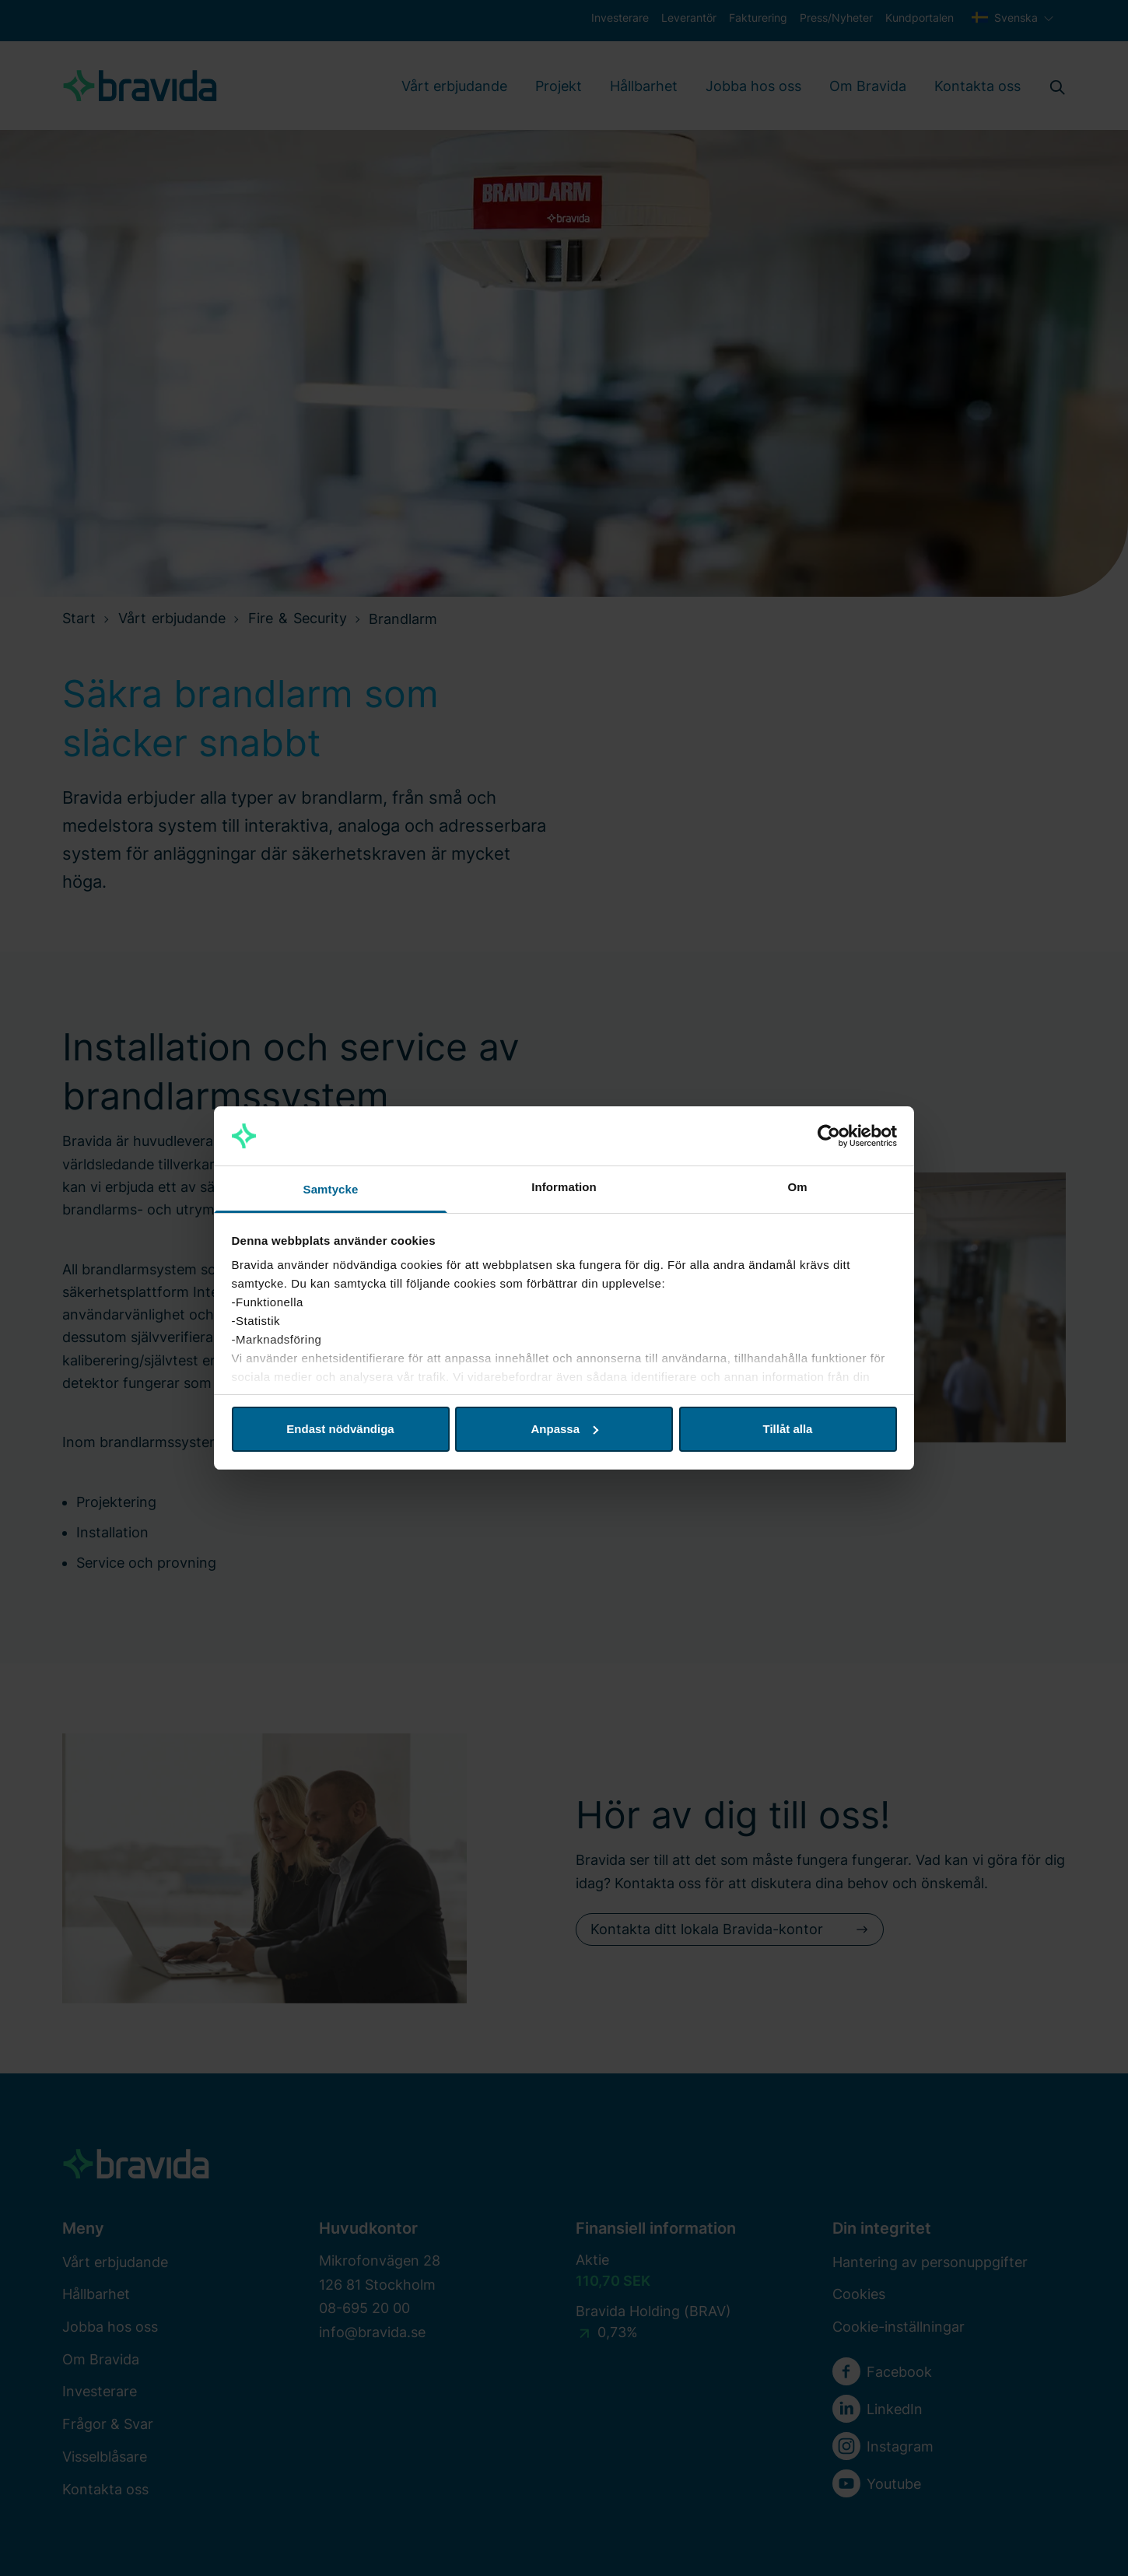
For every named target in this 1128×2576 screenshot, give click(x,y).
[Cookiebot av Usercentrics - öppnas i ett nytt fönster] (829, 1136)
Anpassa (564, 1428)
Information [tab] (564, 1186)
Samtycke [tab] (331, 1189)
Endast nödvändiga (340, 1428)
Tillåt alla (788, 1428)
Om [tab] (797, 1186)
